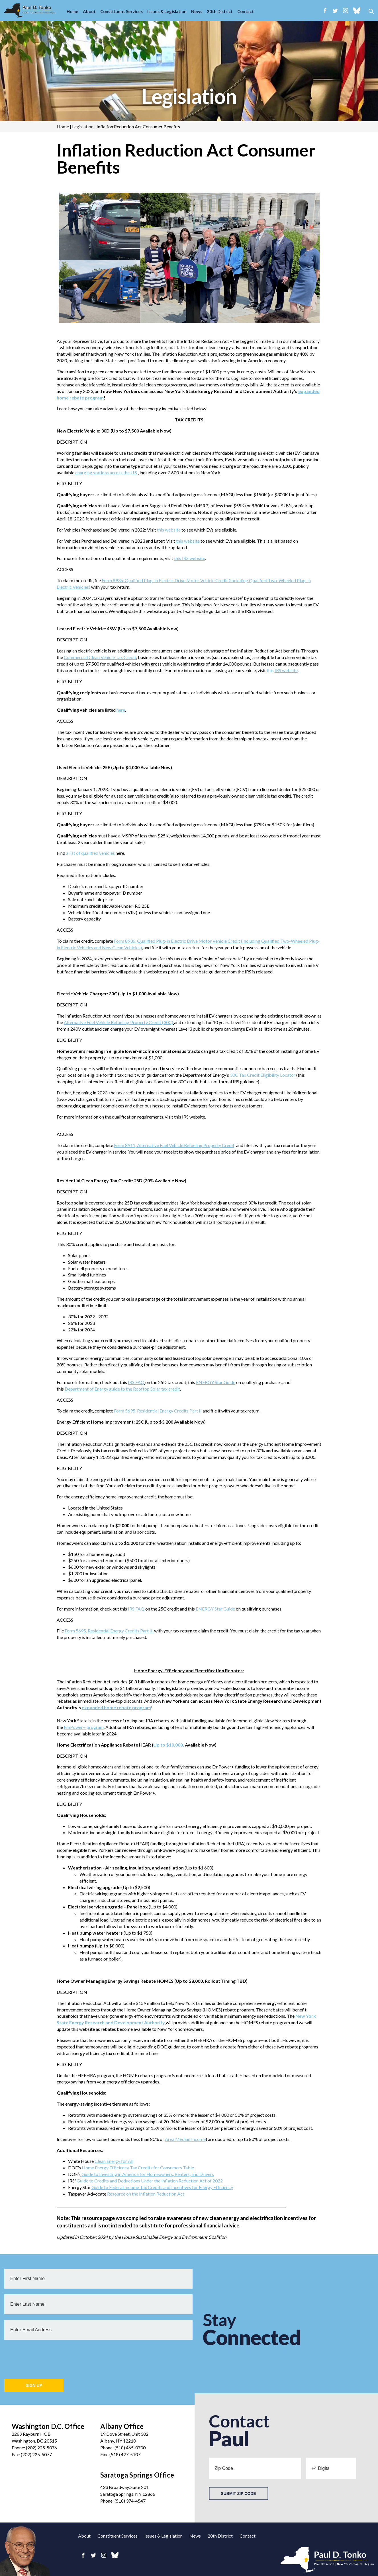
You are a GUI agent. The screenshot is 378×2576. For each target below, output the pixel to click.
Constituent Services (121, 11)
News (196, 11)
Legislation (189, 96)
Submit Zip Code (238, 2493)
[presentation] (47, 2357)
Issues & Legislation (167, 11)
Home (72, 11)
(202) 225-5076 (41, 2447)
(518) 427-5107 (124, 2454)
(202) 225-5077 (36, 2454)
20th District (220, 11)
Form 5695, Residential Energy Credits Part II (158, 1410)
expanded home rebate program (116, 1707)
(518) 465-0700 (130, 2447)
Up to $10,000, (168, 1744)
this (282, 670)
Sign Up (34, 2385)
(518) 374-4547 (130, 2500)
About (89, 11)
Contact (245, 11)
